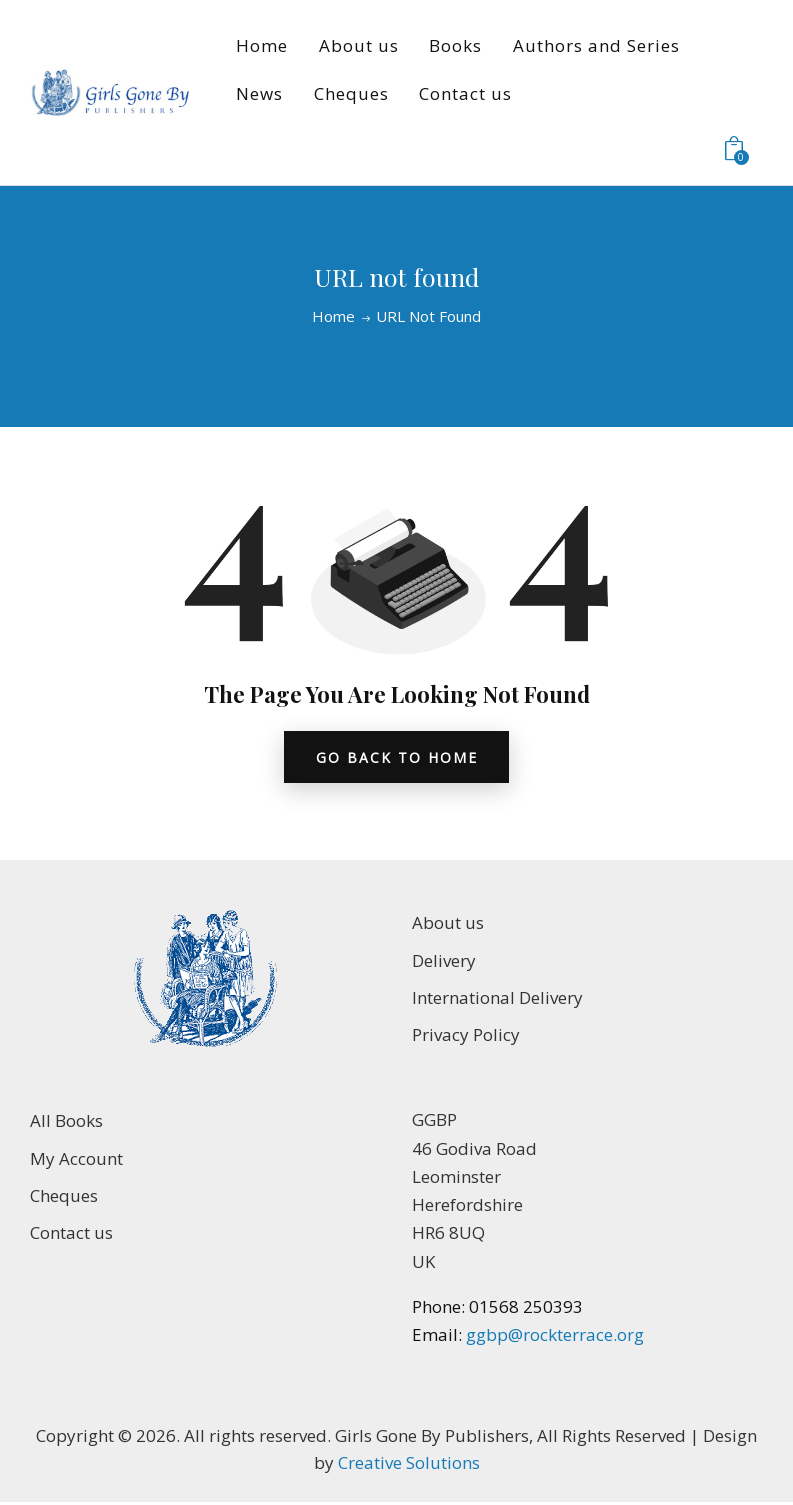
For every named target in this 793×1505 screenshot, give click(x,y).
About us (448, 924)
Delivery (444, 961)
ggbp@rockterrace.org (553, 1336)
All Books (66, 1122)
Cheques (64, 1197)
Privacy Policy (466, 1036)
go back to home (397, 757)
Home (333, 316)
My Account (76, 1159)
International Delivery (497, 999)
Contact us (71, 1234)
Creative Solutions (409, 1464)
